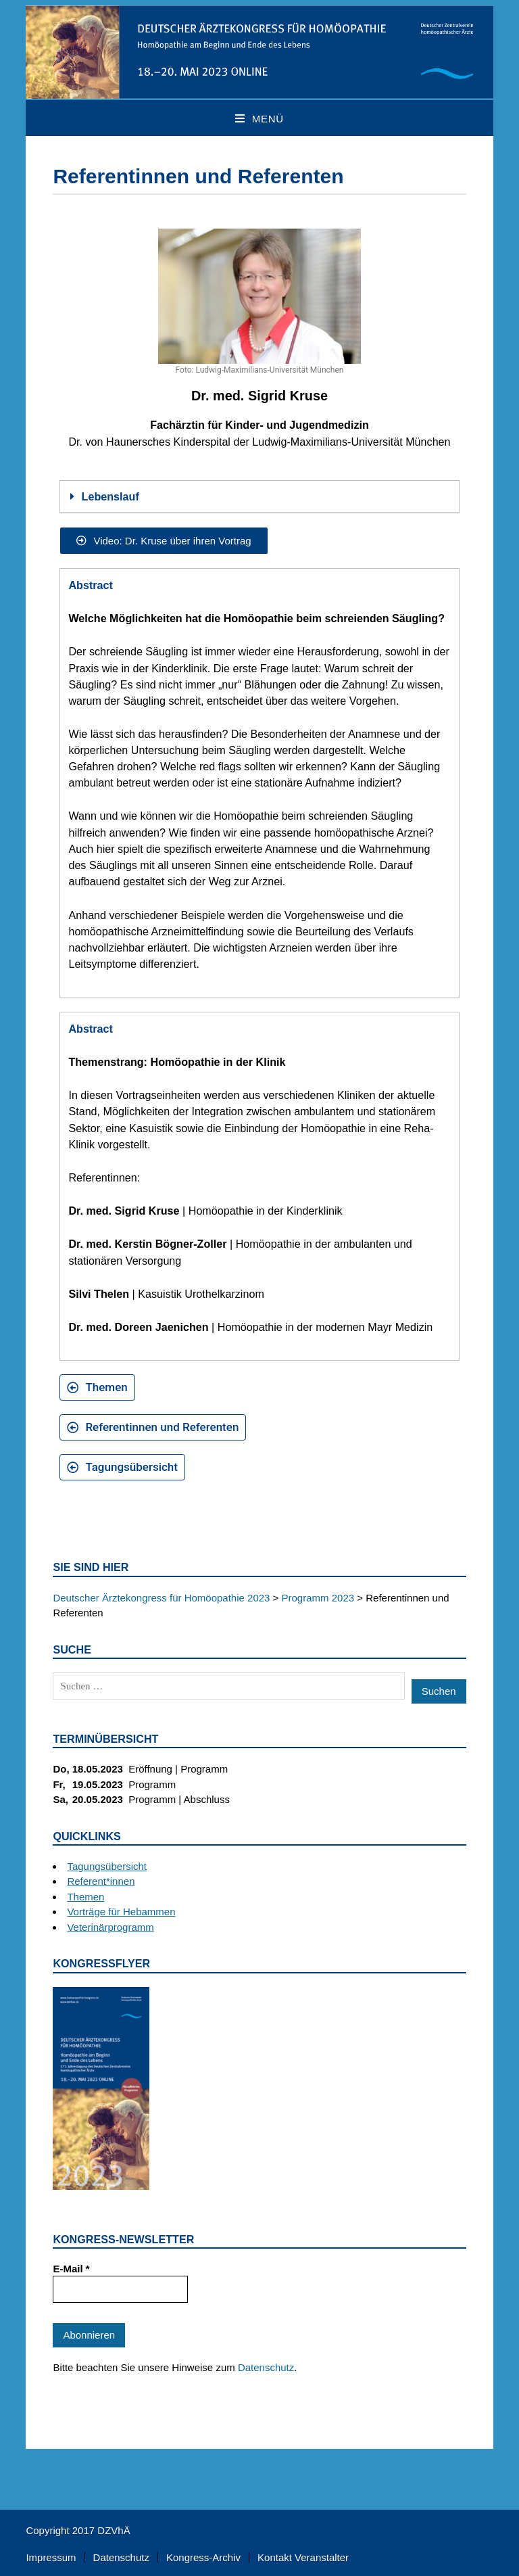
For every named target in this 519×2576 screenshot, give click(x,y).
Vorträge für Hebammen (121, 1911)
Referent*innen (100, 1881)
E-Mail (71, 2268)
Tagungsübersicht (107, 1866)
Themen (85, 1896)
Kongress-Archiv (203, 2557)
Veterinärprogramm (110, 1927)
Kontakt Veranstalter (303, 2557)
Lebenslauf (110, 496)
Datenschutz (266, 2367)
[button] (259, 497)
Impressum (51, 2557)
